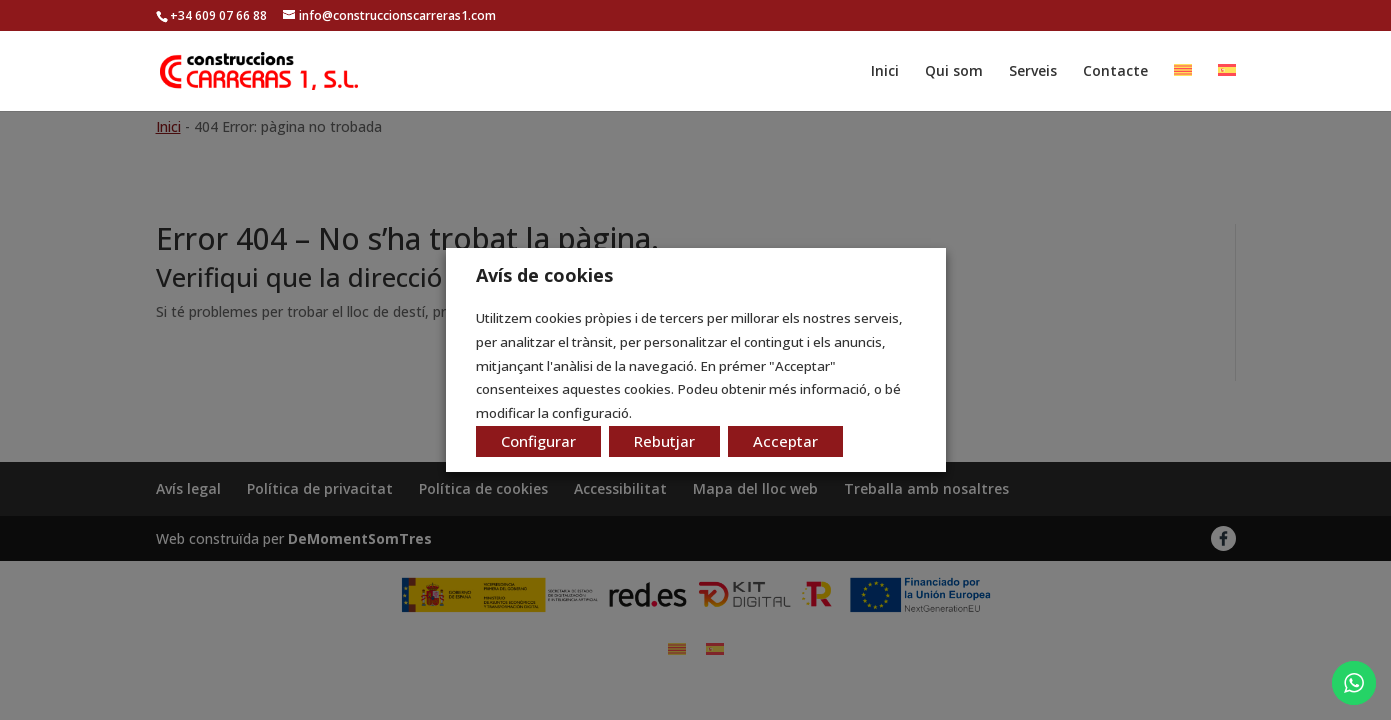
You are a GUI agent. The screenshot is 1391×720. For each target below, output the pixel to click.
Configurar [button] (538, 441)
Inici (885, 72)
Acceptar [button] (785, 441)
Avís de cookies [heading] (544, 275)
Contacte (1115, 72)
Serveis (1033, 72)
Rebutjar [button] (664, 441)
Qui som (954, 72)
